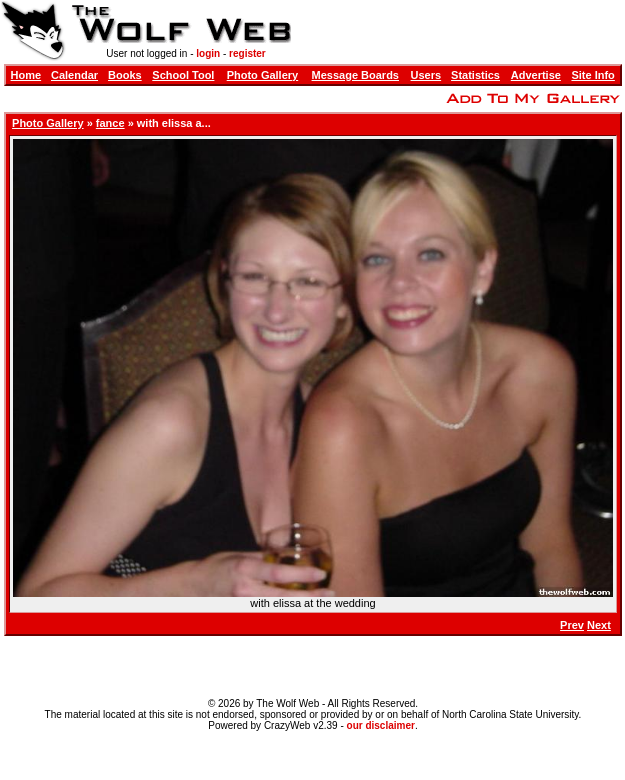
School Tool (183, 75)
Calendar (74, 75)
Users (426, 75)
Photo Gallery (263, 75)
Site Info (592, 75)
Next (599, 625)
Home (26, 75)
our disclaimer (381, 725)
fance (110, 123)
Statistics (475, 75)
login (208, 53)
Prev (572, 625)
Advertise (536, 75)
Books (125, 75)
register (247, 53)
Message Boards (355, 75)
